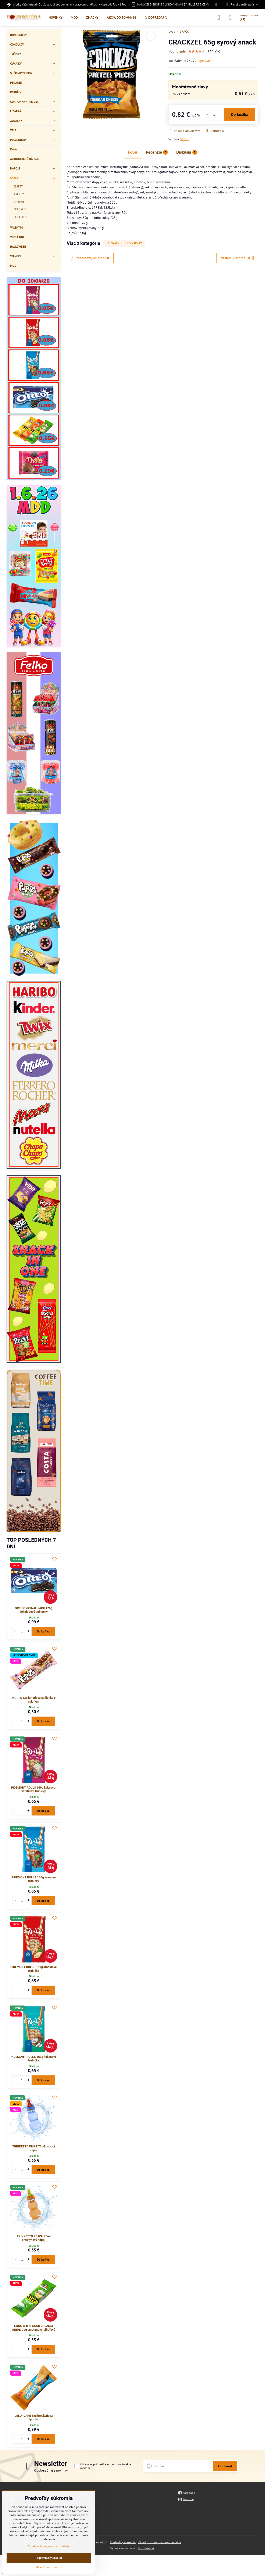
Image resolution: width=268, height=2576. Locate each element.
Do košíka (239, 114)
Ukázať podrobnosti (49, 2567)
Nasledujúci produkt (237, 257)
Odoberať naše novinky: (51, 2470)
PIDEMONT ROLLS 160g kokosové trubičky (34, 2058)
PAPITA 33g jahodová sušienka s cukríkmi (34, 1699)
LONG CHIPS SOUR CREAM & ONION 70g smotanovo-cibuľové (33, 2327)
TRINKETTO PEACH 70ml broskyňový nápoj (34, 2238)
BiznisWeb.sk (146, 2548)
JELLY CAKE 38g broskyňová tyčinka (34, 2417)
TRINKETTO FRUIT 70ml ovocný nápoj (33, 2148)
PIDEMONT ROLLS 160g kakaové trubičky (33, 1879)
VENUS (184, 139)
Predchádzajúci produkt (90, 257)
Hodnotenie (177, 51)
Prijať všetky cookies (49, 2558)
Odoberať (225, 2466)
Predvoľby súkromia (123, 2542)
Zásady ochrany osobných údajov (159, 2542)
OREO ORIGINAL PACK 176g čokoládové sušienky (33, 1610)
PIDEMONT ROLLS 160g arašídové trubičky (33, 1968)
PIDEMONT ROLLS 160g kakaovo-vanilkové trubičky (33, 1789)
